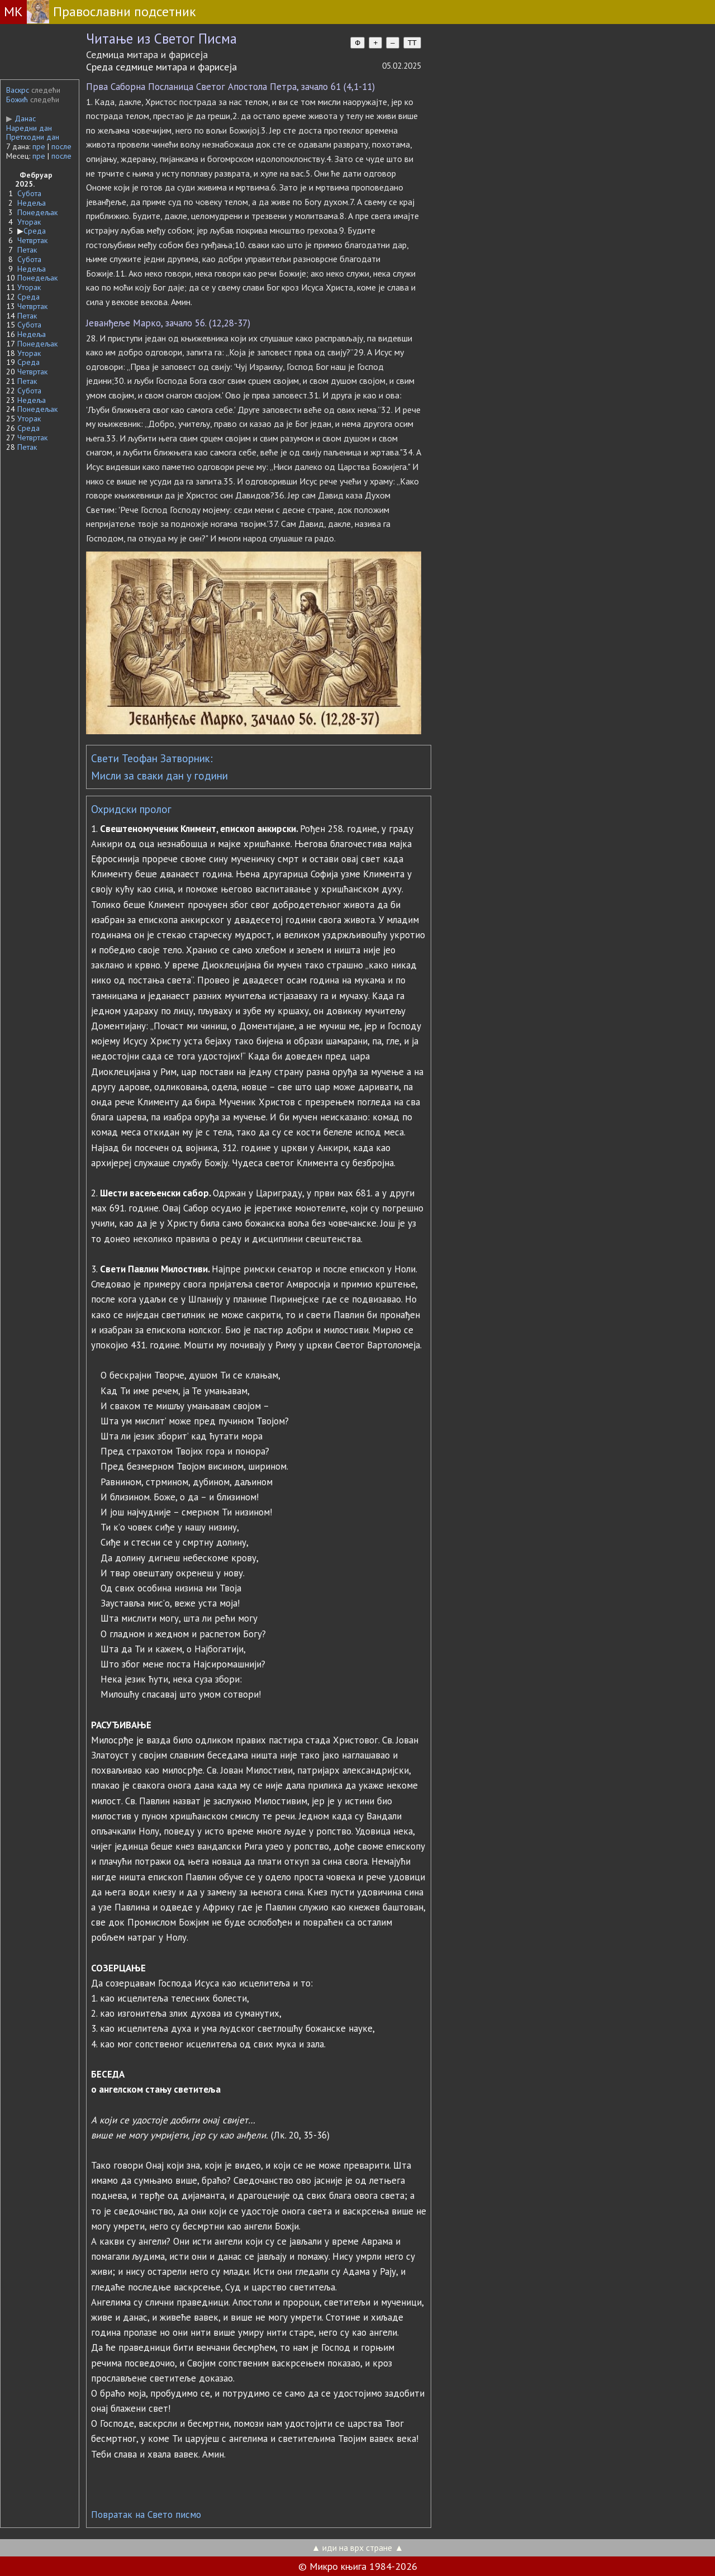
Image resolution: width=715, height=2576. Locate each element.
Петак (27, 250)
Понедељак (37, 212)
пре (38, 146)
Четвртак (32, 240)
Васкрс (17, 90)
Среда (34, 231)
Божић (17, 99)
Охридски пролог (131, 809)
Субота (29, 193)
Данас (21, 118)
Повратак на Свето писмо (146, 2514)
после (61, 146)
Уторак (29, 222)
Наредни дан (29, 128)
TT (412, 43)
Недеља (31, 203)
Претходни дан (32, 137)
